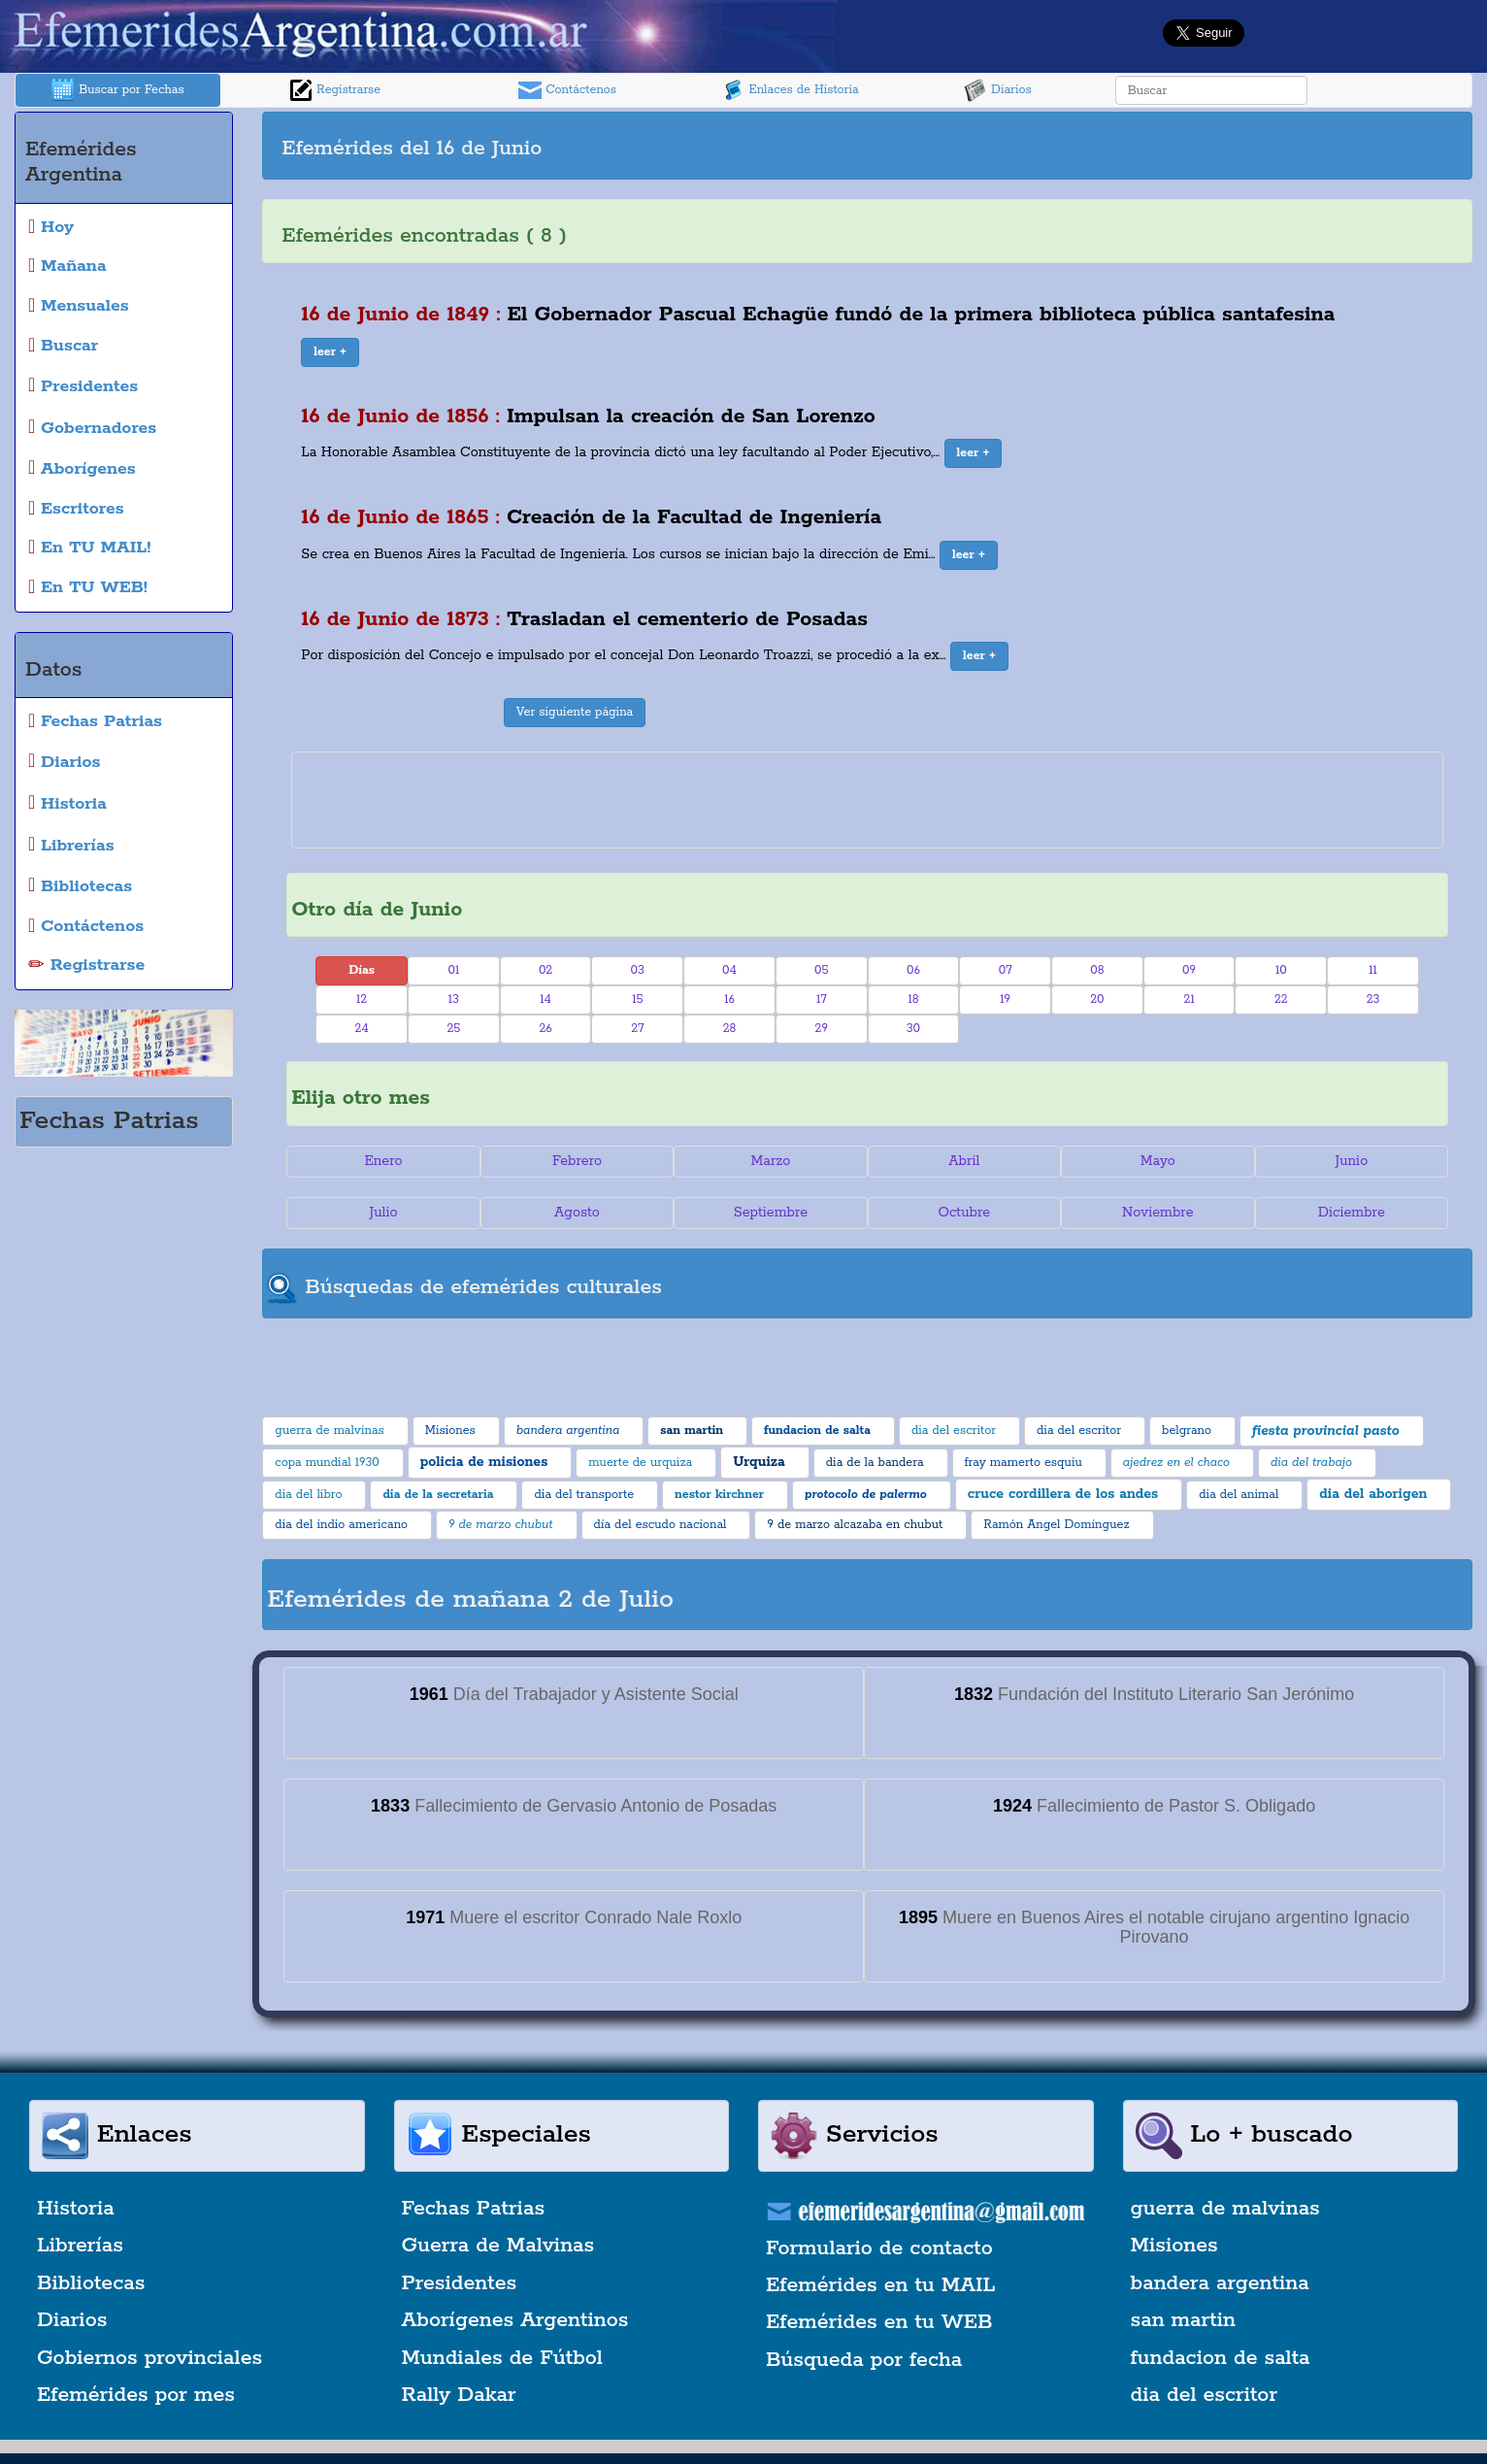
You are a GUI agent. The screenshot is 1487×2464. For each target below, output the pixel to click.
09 (1189, 970)
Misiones (1174, 2245)
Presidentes (459, 2283)
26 (545, 1028)
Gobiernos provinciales (149, 2358)
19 (1005, 999)
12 (361, 999)
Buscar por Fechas (117, 90)
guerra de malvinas (1225, 2208)
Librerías (80, 2245)
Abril (963, 1161)
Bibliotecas (91, 2283)
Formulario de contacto (879, 2248)
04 (729, 970)
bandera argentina (1220, 2283)
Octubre (965, 1212)
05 (821, 970)
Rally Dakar (459, 2395)
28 (730, 1028)
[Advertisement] (1168, 146)
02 (545, 970)
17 (821, 999)
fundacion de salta (1220, 2358)
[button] (330, 352)
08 (1097, 970)
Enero (383, 1161)
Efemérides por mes (136, 2395)
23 (1373, 999)
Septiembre (771, 1212)
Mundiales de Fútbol (502, 2358)
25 (453, 1028)
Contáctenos (567, 90)
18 (913, 999)
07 (1005, 970)
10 (1281, 970)
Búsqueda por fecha (864, 2360)
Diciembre (1351, 1212)
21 (1189, 999)
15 (637, 999)
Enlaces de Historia (789, 90)
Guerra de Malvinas (498, 2245)
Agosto (577, 1212)
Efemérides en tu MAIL (880, 2285)
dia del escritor (1204, 2395)
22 (1281, 999)
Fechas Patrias (473, 2208)
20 (1097, 999)
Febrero (577, 1161)
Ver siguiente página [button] (575, 712)
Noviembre (1157, 1212)
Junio (1351, 1161)
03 (637, 970)
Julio (383, 1212)
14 (545, 999)
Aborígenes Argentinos (515, 2320)
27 (637, 1028)
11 (1373, 970)
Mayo (1157, 1161)
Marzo (770, 1161)
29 (821, 1028)
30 (913, 1028)
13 (453, 999)
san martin (1184, 2320)
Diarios (998, 90)
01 (453, 970)
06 (913, 970)
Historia (76, 2208)
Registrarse (334, 90)
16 (729, 999)
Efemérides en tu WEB (879, 2322)
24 (361, 1028)
